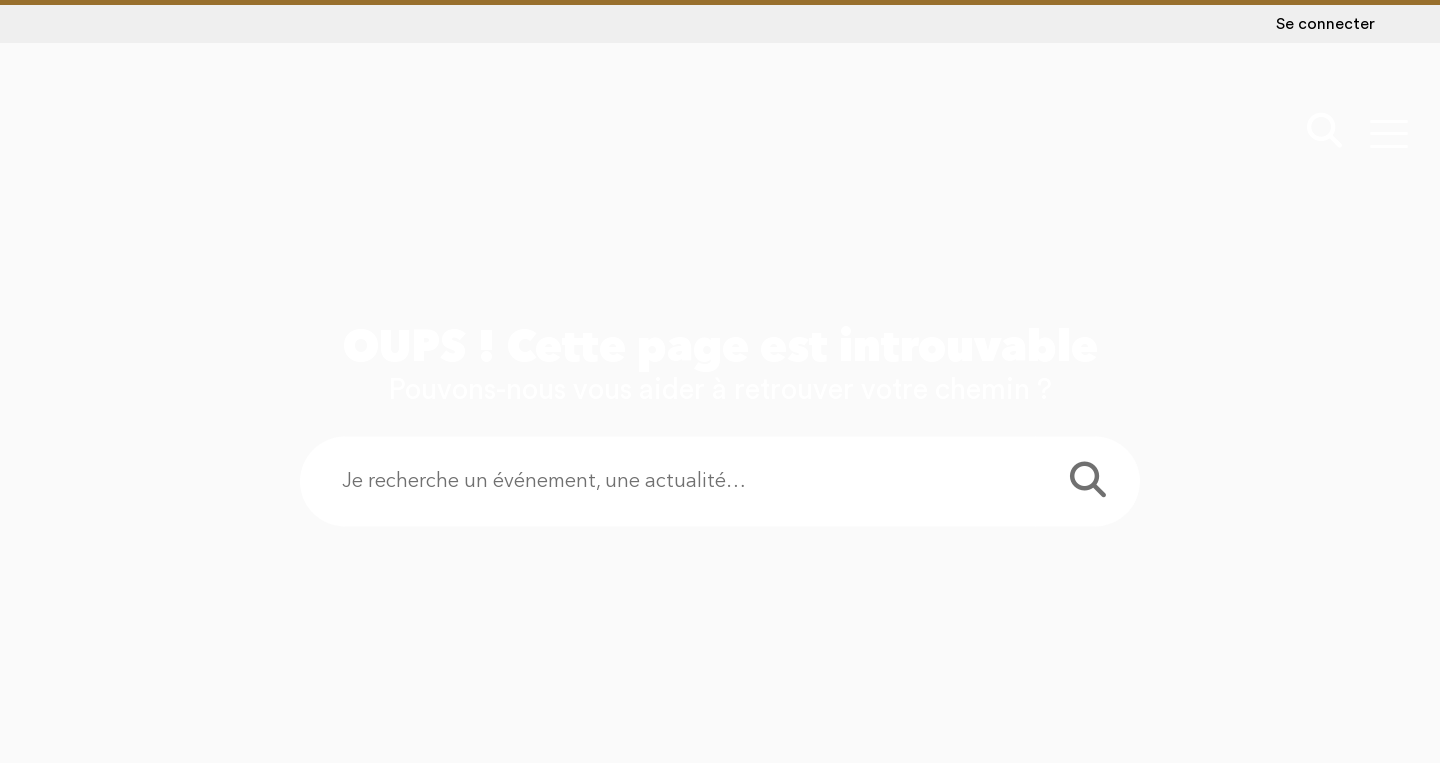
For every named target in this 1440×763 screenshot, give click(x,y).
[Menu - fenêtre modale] (1388, 133)
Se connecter (1325, 24)
